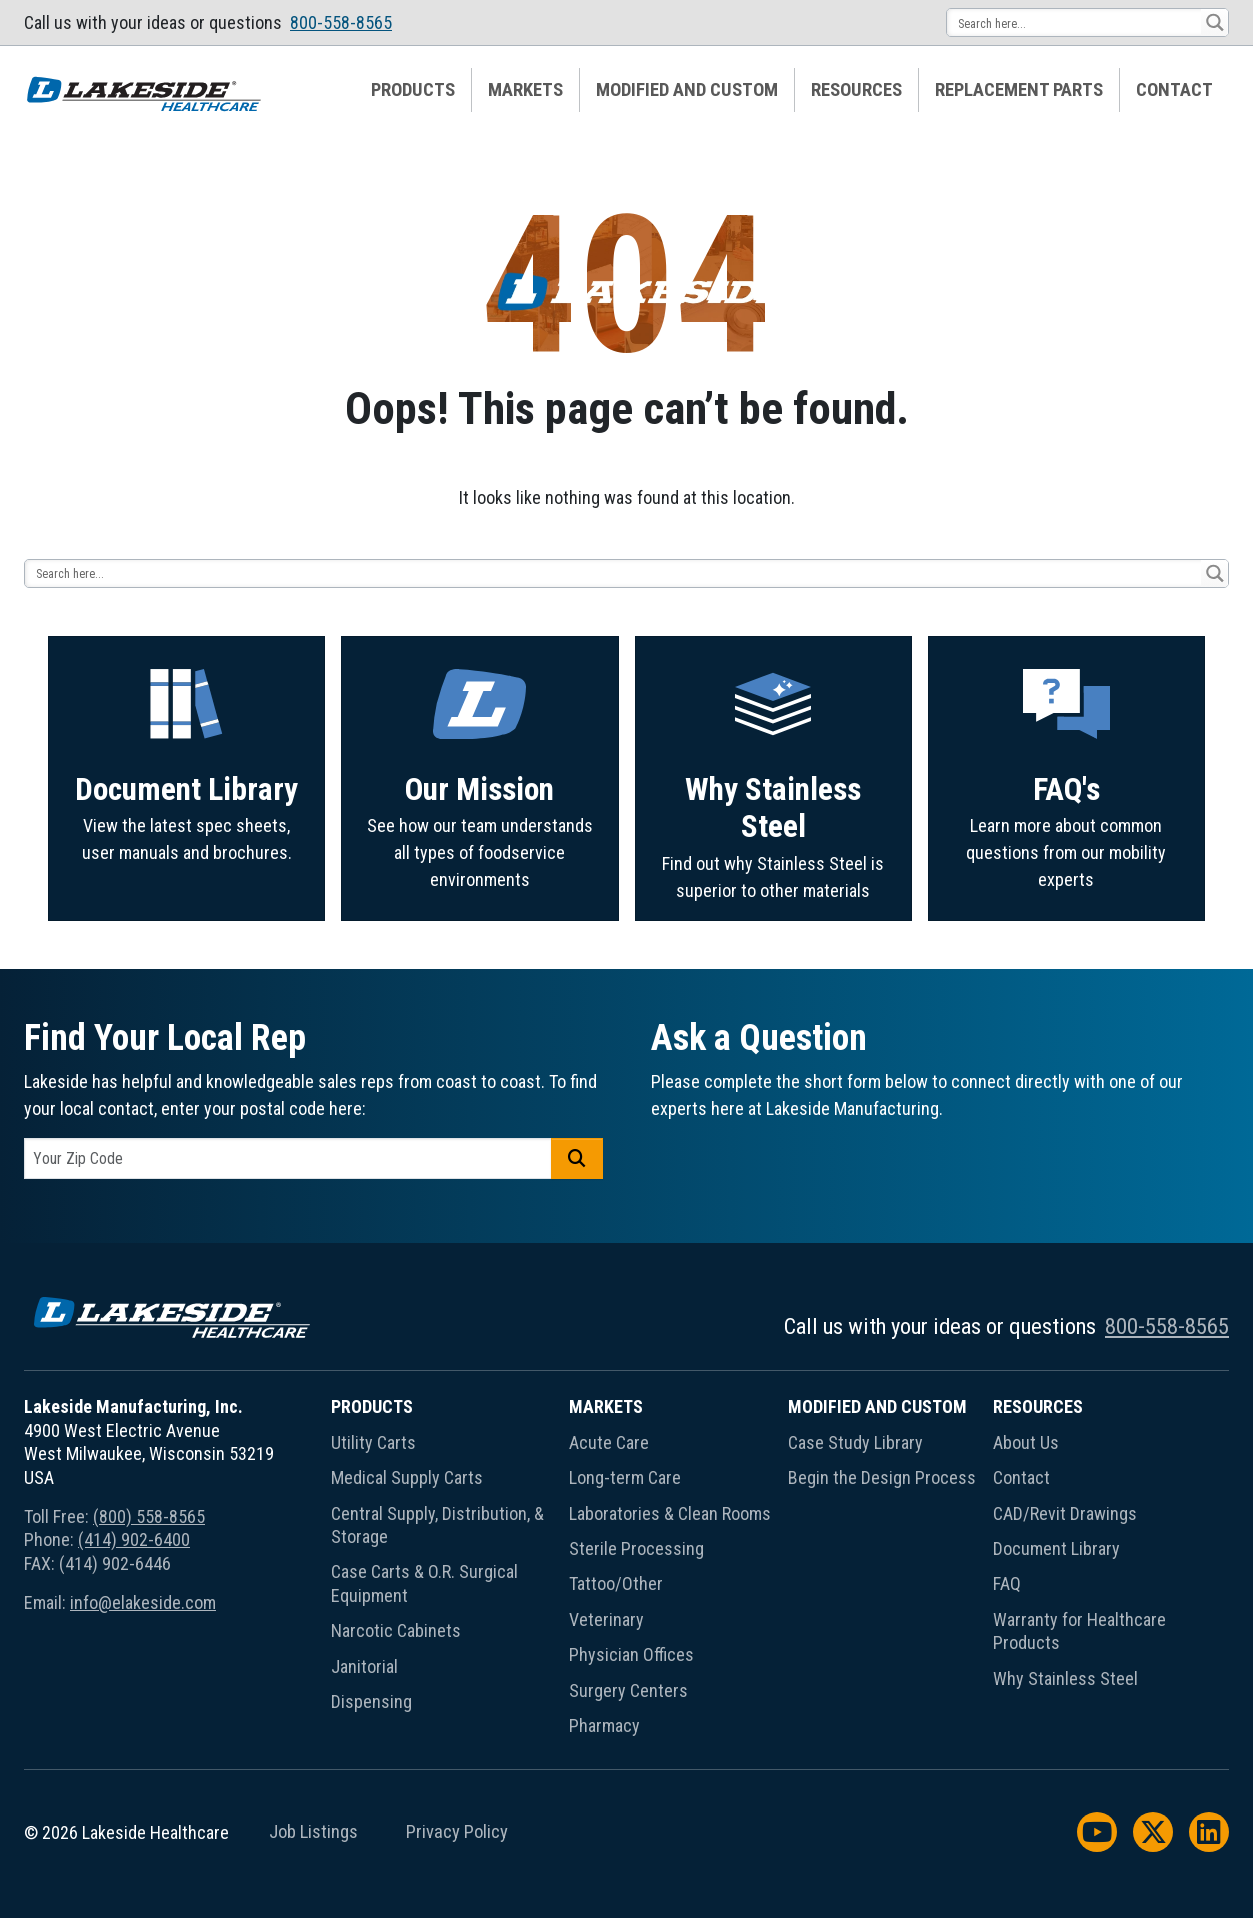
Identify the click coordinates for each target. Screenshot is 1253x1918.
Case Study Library (855, 1442)
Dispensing (371, 1701)
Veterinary (606, 1619)
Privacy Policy (457, 1832)
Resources (856, 90)
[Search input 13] (1075, 22)
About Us (1026, 1442)
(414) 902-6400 (134, 1539)
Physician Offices (631, 1654)
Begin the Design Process (882, 1477)
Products (413, 90)
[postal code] (288, 1158)
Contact (1174, 90)
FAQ (1007, 1583)
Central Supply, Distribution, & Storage (437, 1525)
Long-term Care (625, 1477)
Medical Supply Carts (407, 1477)
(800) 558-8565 (149, 1516)
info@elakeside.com (143, 1602)
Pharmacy (604, 1725)
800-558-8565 (341, 22)
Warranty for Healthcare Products (1079, 1631)
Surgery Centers (628, 1690)
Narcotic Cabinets (396, 1630)
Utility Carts (373, 1442)
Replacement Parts (1019, 90)
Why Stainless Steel (1065, 1678)
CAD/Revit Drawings (1065, 1513)
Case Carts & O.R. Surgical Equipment (424, 1583)
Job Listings (313, 1832)
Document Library (1056, 1548)
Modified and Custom (687, 90)
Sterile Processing (636, 1548)
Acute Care (609, 1442)
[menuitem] (413, 90)
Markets (525, 90)
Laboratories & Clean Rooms (670, 1513)
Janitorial (364, 1666)
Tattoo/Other (616, 1583)
